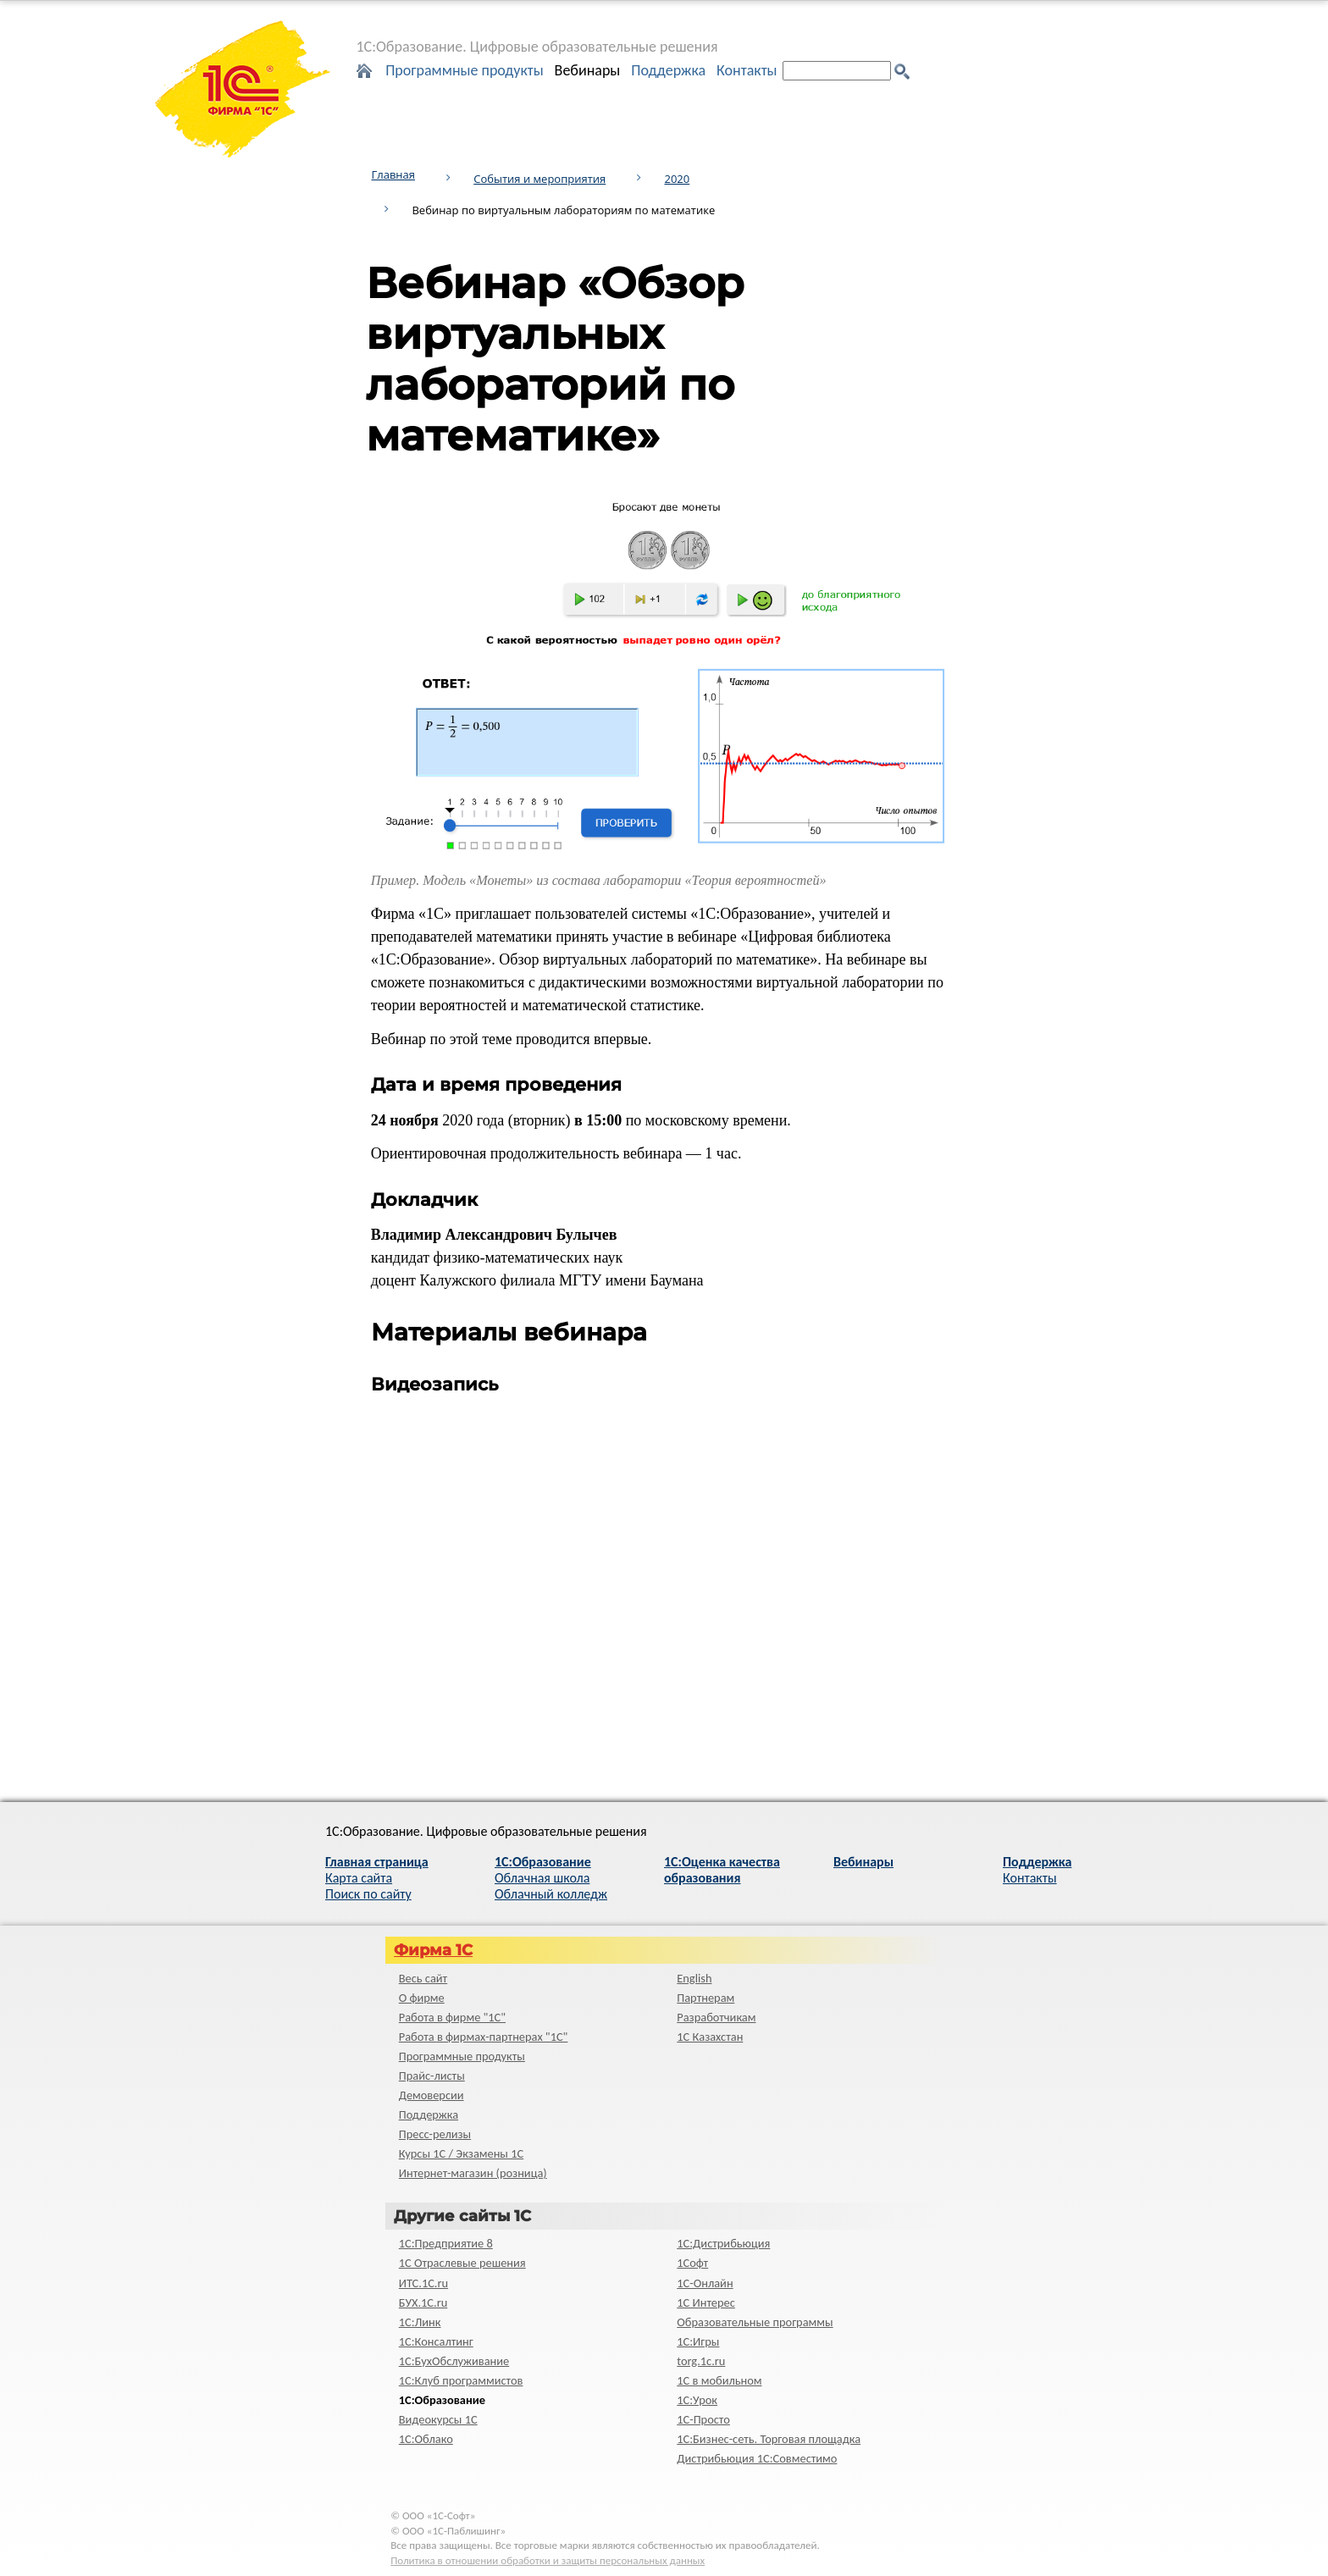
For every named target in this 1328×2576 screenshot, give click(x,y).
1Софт (692, 2262)
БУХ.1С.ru (423, 2302)
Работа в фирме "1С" (452, 2017)
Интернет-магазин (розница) (473, 2173)
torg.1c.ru (701, 2361)
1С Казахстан (710, 2036)
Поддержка (668, 70)
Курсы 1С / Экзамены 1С (461, 2153)
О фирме (422, 1997)
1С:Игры (698, 2341)
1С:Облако (426, 2438)
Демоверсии (431, 2095)
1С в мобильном (719, 2380)
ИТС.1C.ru (423, 2283)
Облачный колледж (551, 1894)
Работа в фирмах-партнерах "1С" (483, 2036)
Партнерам (705, 1997)
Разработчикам (716, 2017)
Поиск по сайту (368, 1894)
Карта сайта (358, 1878)
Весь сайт (423, 1978)
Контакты (747, 70)
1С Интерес (706, 2302)
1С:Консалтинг (436, 2341)
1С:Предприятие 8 (446, 2243)
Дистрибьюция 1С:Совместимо (757, 2458)
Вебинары (588, 70)
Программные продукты (464, 70)
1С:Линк (420, 2322)
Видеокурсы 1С (438, 2419)
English (694, 1978)
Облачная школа (542, 1878)
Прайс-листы (432, 2075)
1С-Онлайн (705, 2283)
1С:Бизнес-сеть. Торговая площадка (768, 2438)
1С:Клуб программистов (461, 2380)
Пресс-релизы (435, 2134)
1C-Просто (703, 2419)
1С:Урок (697, 2399)
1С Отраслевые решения (462, 2262)
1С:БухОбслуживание (454, 2361)
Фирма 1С (433, 1950)
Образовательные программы (755, 2322)
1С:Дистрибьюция (723, 2243)
